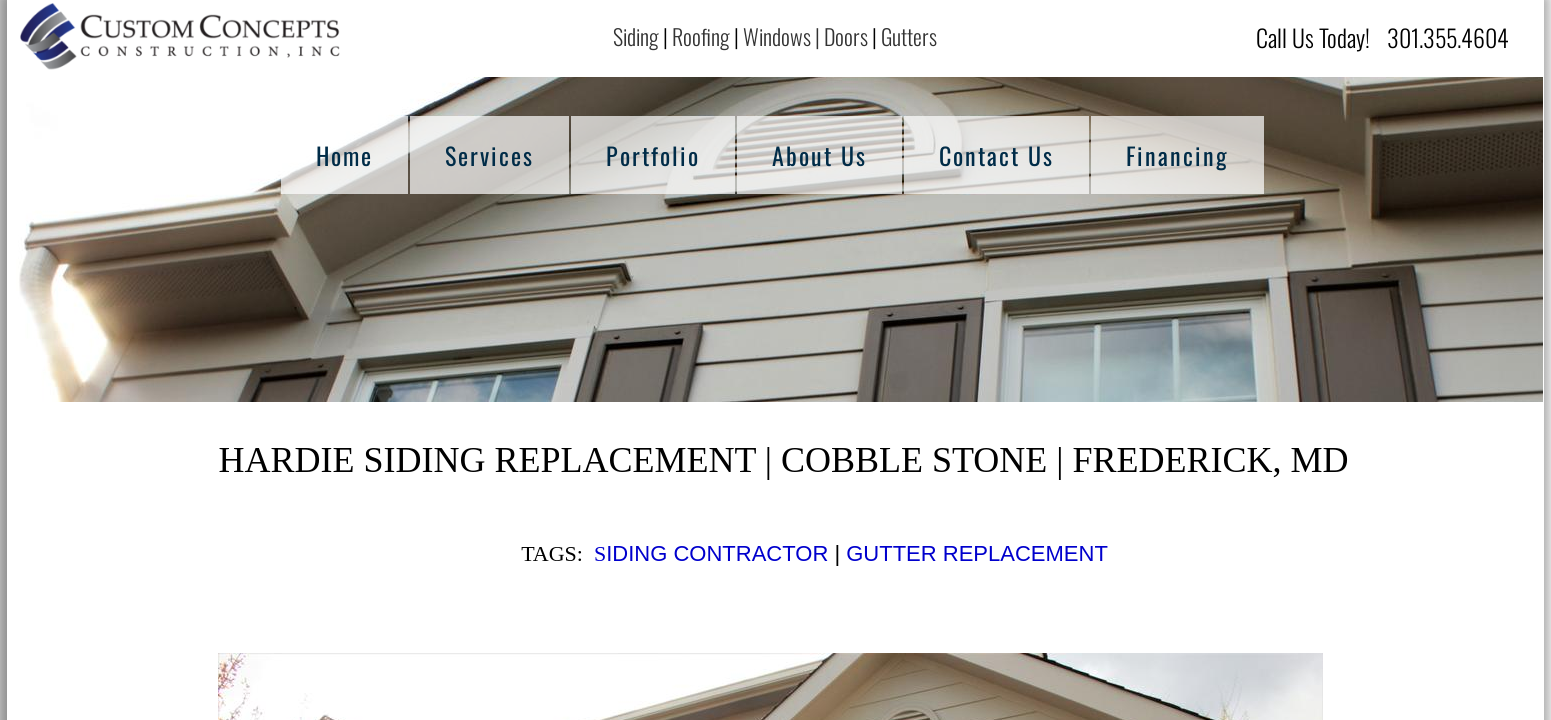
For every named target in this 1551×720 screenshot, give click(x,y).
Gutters (911, 36)
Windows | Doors (805, 36)
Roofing (701, 36)
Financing (1177, 155)
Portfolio (653, 155)
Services (489, 155)
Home (344, 155)
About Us (819, 155)
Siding (636, 36)
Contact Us (996, 155)
